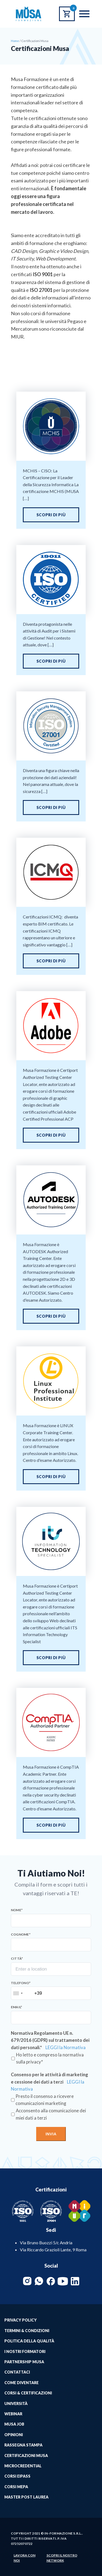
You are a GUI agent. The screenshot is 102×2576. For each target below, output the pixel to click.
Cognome (20, 1934)
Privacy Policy (20, 2320)
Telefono (20, 1983)
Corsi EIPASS (17, 2476)
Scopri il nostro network (62, 2557)
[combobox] (17, 1993)
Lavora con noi (24, 2557)
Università (15, 2403)
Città (17, 1959)
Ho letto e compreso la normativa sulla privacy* (50, 2058)
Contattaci (17, 2372)
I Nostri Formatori (24, 2351)
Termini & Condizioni (26, 2330)
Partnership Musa (24, 2361)
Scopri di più (51, 514)
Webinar (13, 2413)
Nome (17, 1910)
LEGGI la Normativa (65, 2047)
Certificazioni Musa (26, 2455)
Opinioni (13, 2434)
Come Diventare (21, 2382)
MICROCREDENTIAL (23, 2466)
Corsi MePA (16, 2486)
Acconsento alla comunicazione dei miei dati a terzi (51, 2114)
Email (16, 2007)
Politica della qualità (29, 2341)
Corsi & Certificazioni (28, 2393)
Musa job (14, 2424)
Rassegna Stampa (23, 2445)
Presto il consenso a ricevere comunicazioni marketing (45, 2100)
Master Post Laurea (26, 2497)
